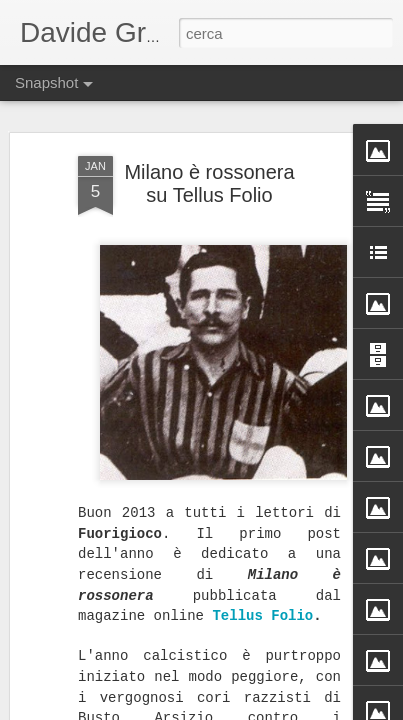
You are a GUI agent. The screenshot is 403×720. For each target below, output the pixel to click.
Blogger (264, 709)
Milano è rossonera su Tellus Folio (209, 155)
